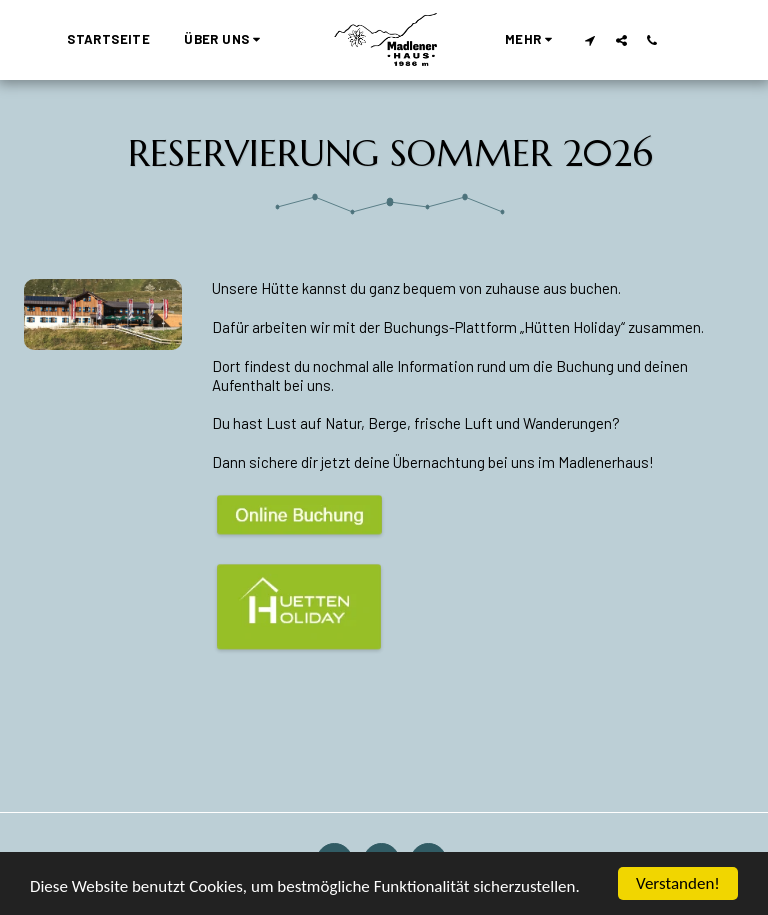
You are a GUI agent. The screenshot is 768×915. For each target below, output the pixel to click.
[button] (225, 40)
